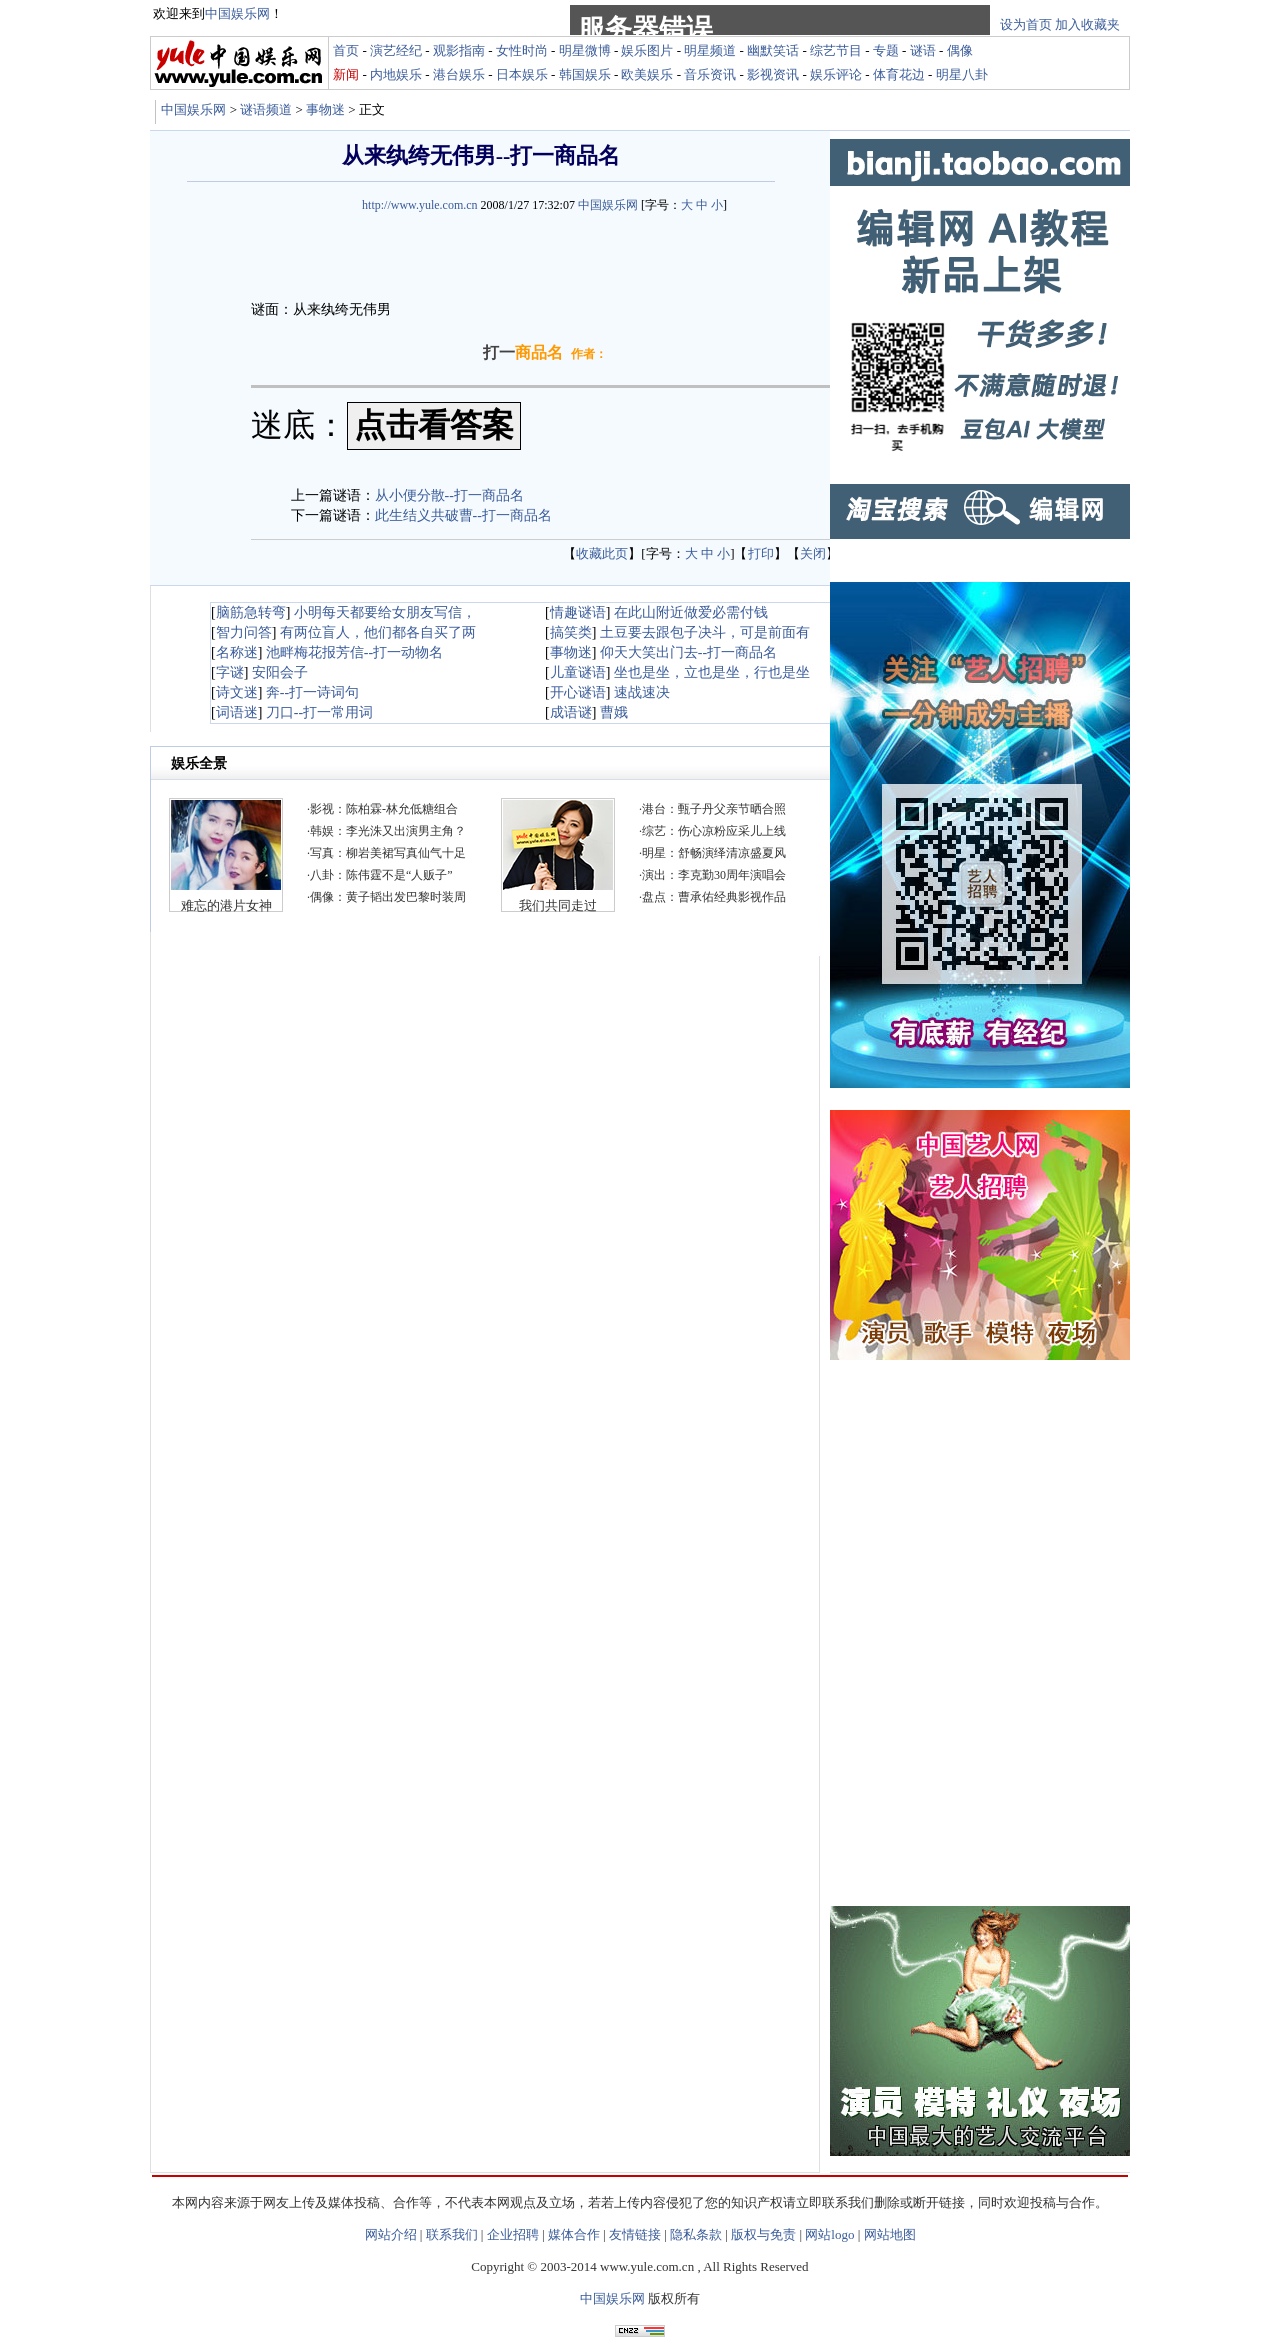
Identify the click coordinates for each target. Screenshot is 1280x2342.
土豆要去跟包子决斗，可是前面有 (705, 632)
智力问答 (244, 632)
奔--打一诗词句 (312, 692)
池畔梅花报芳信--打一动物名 (354, 652)
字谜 (230, 672)
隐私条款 (696, 2234)
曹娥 (614, 712)
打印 (761, 553)
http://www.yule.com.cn (420, 205)
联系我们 (452, 2234)
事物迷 (325, 109)
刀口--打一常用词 (319, 712)
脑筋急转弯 (251, 612)
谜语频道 (266, 109)
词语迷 (237, 712)
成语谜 (571, 712)
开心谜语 (578, 692)
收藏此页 (602, 553)
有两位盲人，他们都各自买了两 (378, 632)
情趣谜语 (578, 612)
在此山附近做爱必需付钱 (691, 612)
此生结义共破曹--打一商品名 (463, 515)
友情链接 (635, 2234)
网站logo (829, 2234)
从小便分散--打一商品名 (449, 495)
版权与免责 (763, 2234)
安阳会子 (280, 672)
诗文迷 (237, 692)
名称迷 (237, 652)
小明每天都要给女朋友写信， (385, 612)
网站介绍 (391, 2234)
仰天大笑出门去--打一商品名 (688, 652)
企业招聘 (513, 2234)
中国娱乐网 (193, 109)
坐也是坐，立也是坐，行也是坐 (712, 672)
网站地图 (890, 2234)
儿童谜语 (578, 672)
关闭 (813, 553)
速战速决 (642, 692)
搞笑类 (571, 632)
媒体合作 (574, 2234)
